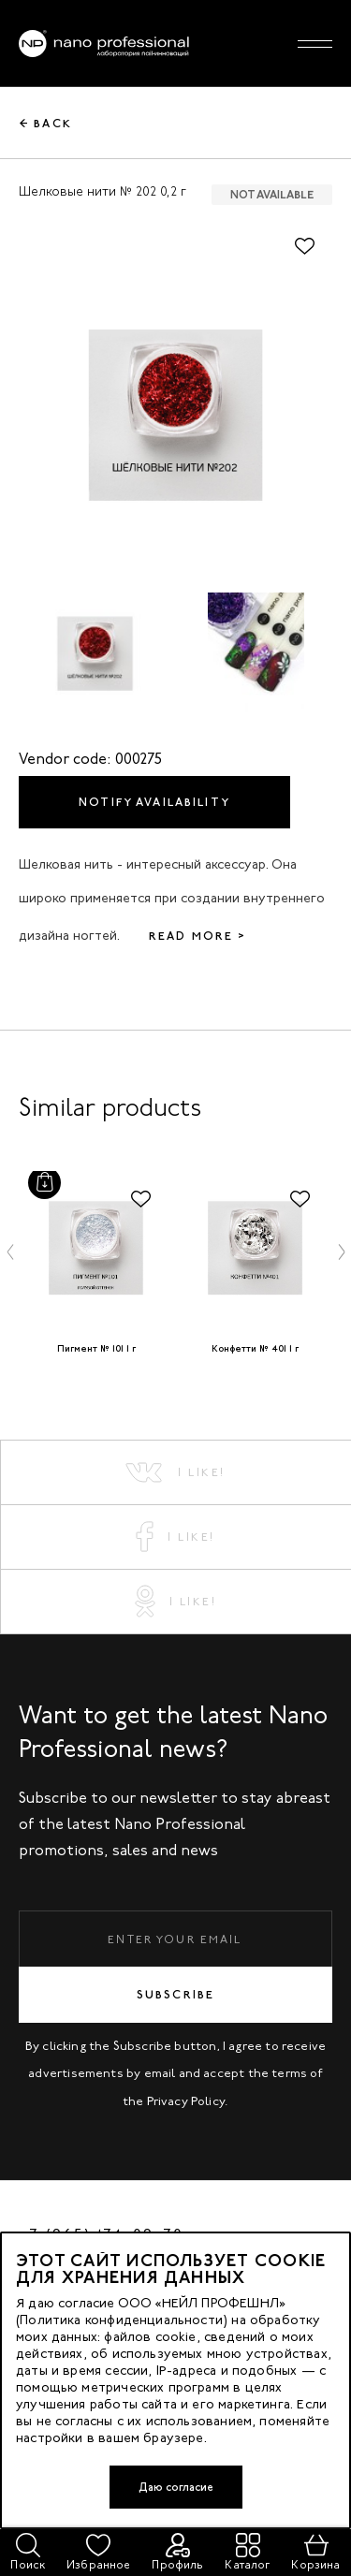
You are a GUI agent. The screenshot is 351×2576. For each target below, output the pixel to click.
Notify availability (154, 802)
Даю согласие (176, 2487)
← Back (46, 123)
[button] (10, 1251)
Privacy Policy (186, 2101)
